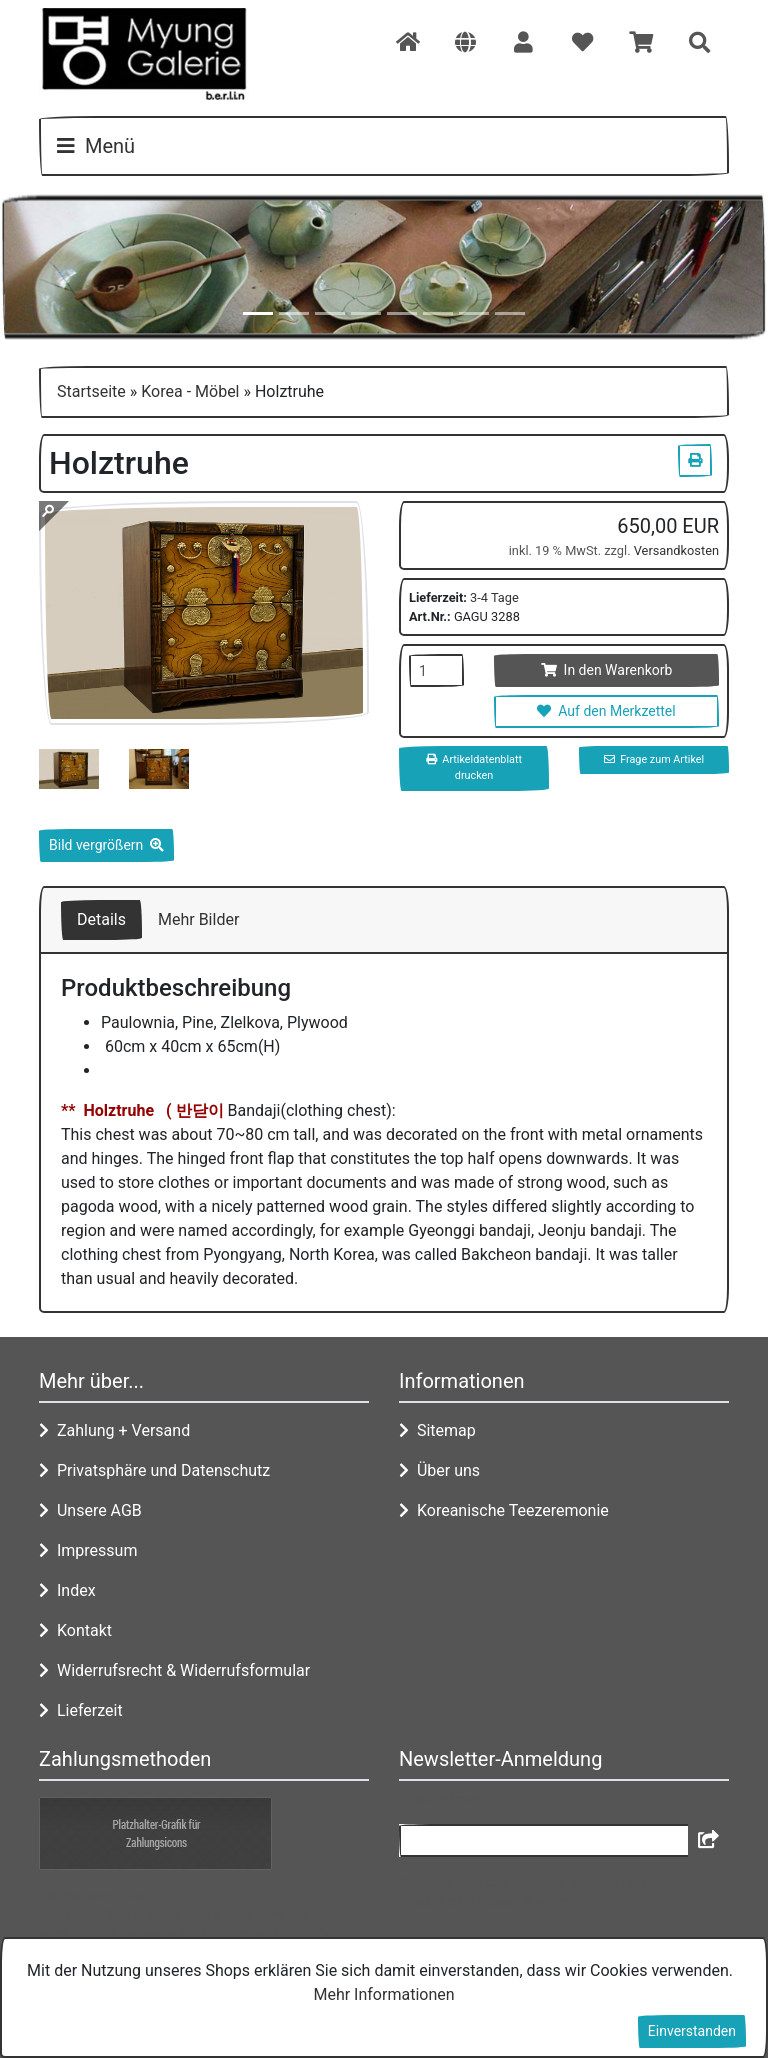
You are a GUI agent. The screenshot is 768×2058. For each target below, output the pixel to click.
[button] (465, 44)
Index (67, 1590)
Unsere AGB (90, 1510)
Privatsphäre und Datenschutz (154, 1470)
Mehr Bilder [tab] (198, 919)
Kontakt (75, 1630)
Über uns (439, 1470)
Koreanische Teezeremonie (504, 1510)
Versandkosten (676, 550)
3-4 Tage (494, 597)
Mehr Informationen (383, 1994)
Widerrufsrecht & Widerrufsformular (174, 1670)
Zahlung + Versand (114, 1430)
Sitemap (437, 1430)
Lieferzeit (81, 1710)
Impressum (88, 1550)
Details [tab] (101, 919)
